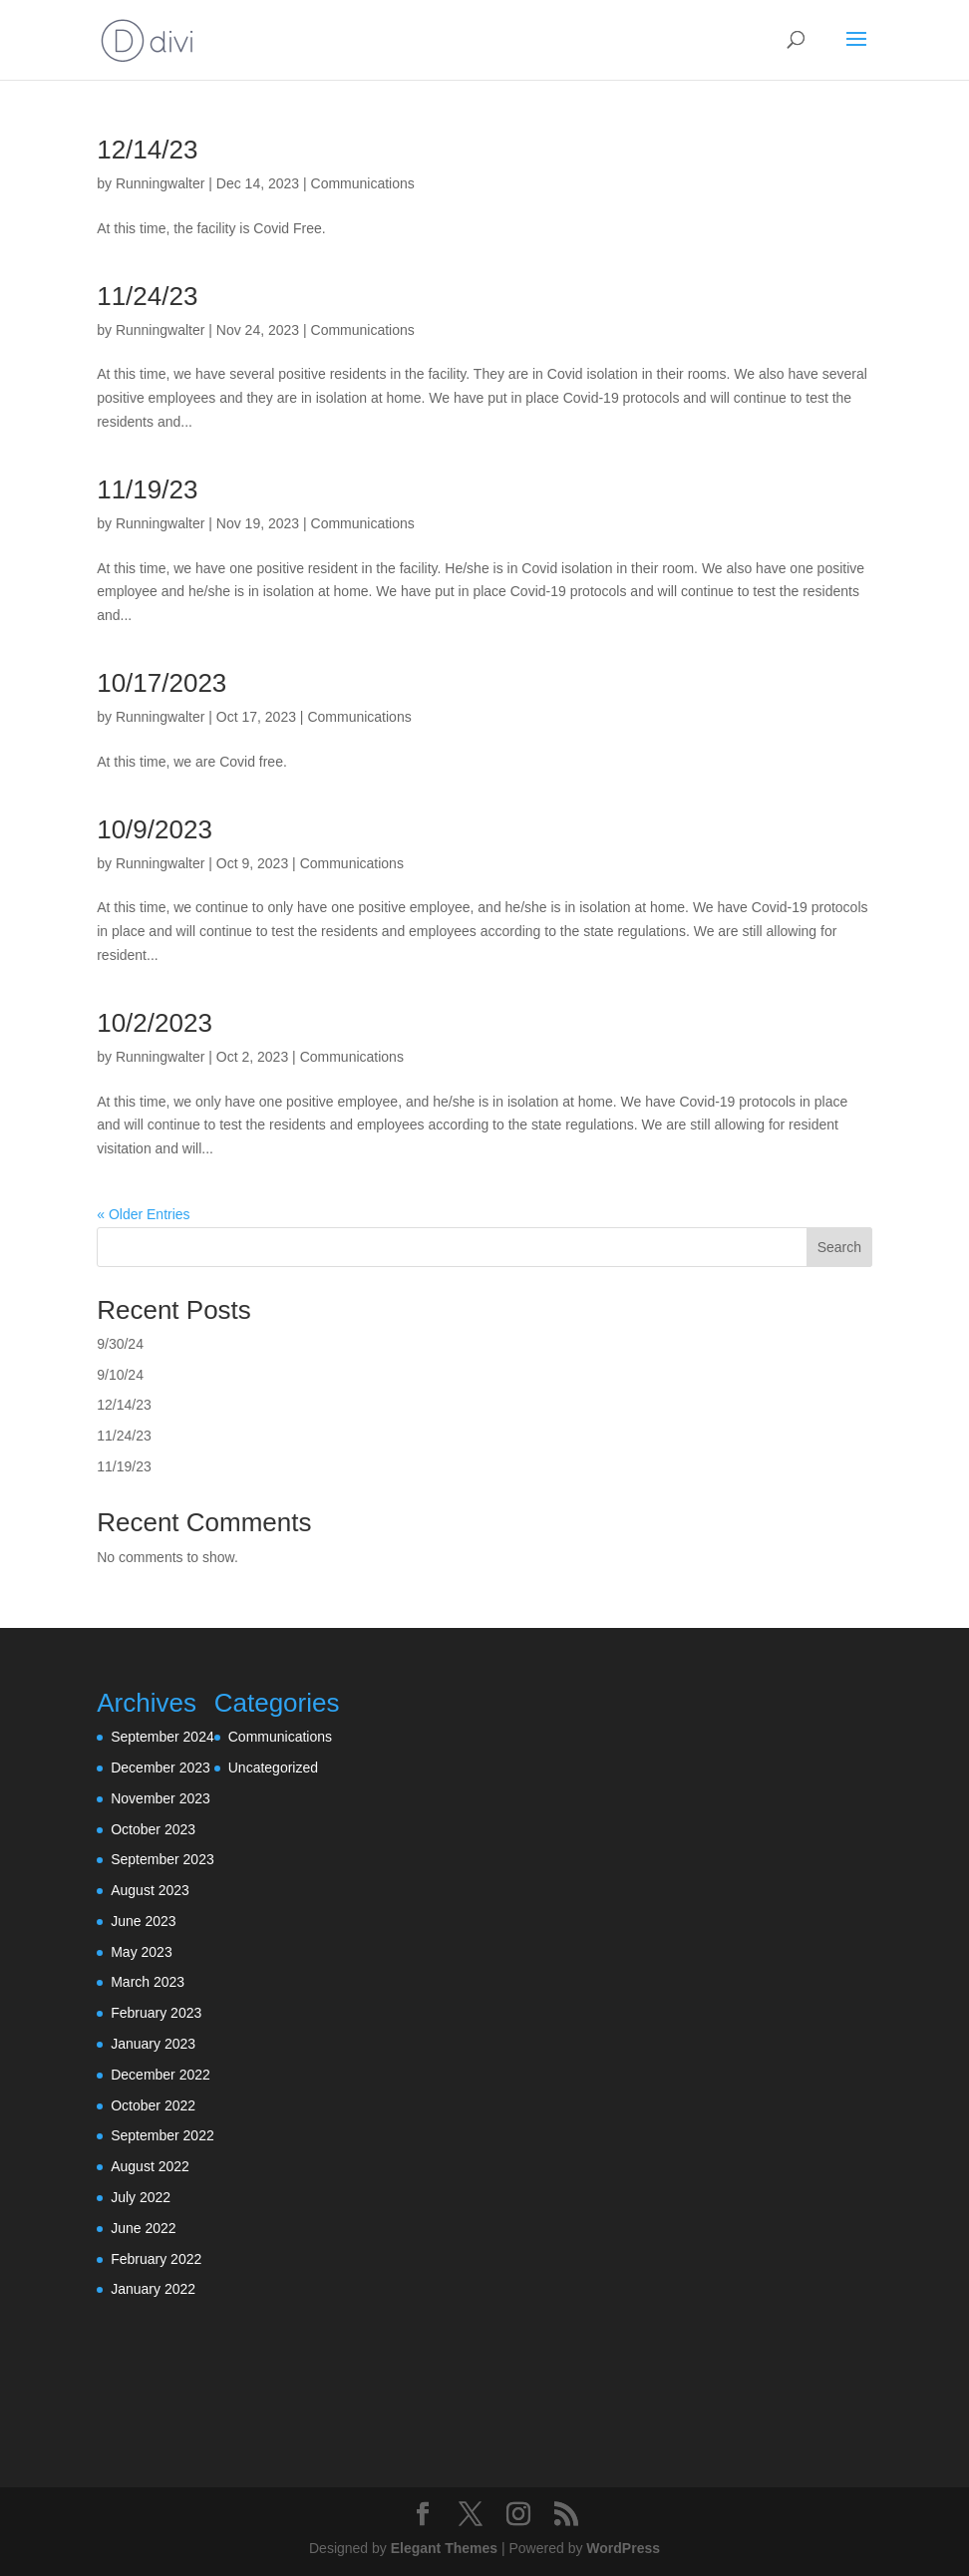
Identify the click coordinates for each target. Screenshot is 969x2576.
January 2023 (153, 2044)
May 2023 (141, 1952)
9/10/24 (120, 1375)
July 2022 (140, 2197)
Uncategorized (273, 1767)
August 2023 (150, 1890)
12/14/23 (147, 149)
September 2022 (162, 2135)
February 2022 (156, 2259)
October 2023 (153, 1829)
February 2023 (156, 2013)
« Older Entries (143, 1214)
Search (839, 1247)
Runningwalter (160, 183)
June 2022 (143, 2228)
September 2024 (162, 1737)
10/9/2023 (154, 829)
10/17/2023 (161, 683)
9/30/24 (120, 1344)
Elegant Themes (444, 2548)
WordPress (623, 2548)
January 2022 (153, 2289)
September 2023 (162, 1859)
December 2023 (160, 1767)
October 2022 (153, 2105)
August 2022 (150, 2166)
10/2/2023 (154, 1023)
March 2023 (147, 1982)
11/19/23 (147, 489)
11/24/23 (147, 296)
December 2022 (160, 2075)
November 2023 (160, 1798)
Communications (363, 183)
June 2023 (143, 1921)
